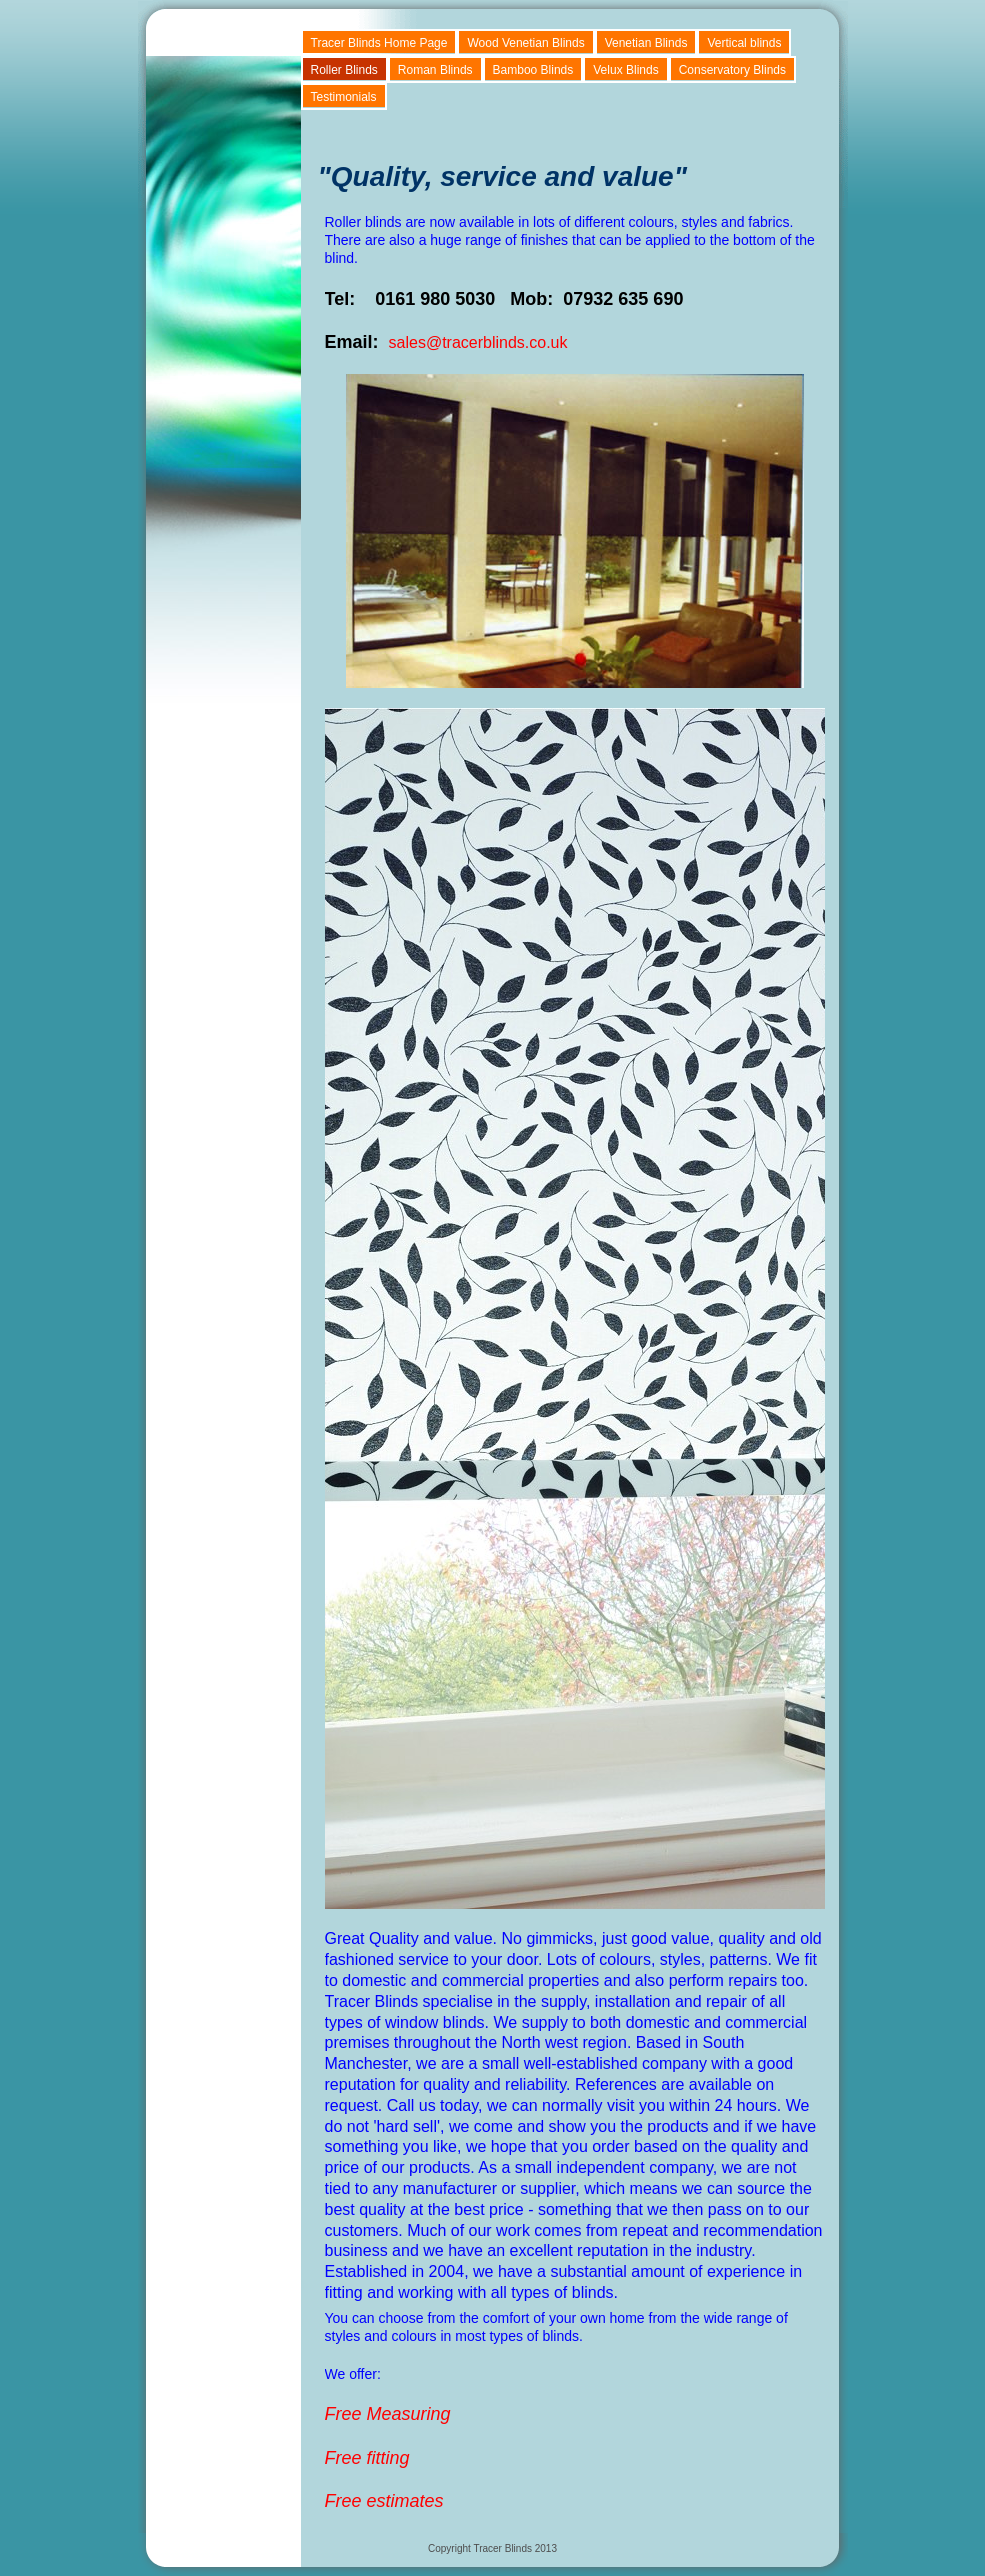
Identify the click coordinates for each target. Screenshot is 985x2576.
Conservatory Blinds (732, 70)
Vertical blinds (744, 43)
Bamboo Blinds (533, 70)
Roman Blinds (435, 70)
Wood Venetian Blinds (525, 43)
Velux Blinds (625, 70)
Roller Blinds (344, 70)
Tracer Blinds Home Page (379, 43)
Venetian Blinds (646, 43)
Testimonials (344, 97)
